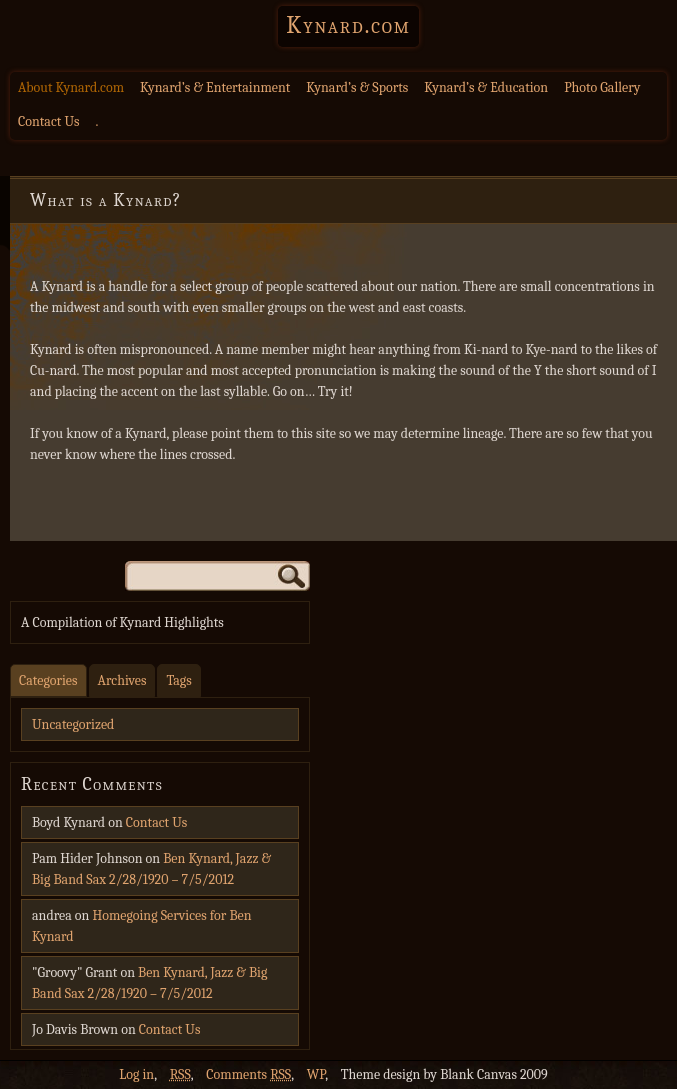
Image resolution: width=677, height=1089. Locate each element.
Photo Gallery (602, 87)
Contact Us (49, 121)
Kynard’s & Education (486, 87)
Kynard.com (348, 25)
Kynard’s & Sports (357, 87)
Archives (122, 680)
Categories (48, 680)
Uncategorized (73, 724)
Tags (178, 680)
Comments (248, 1074)
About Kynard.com (71, 87)
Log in (136, 1074)
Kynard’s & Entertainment (215, 87)
